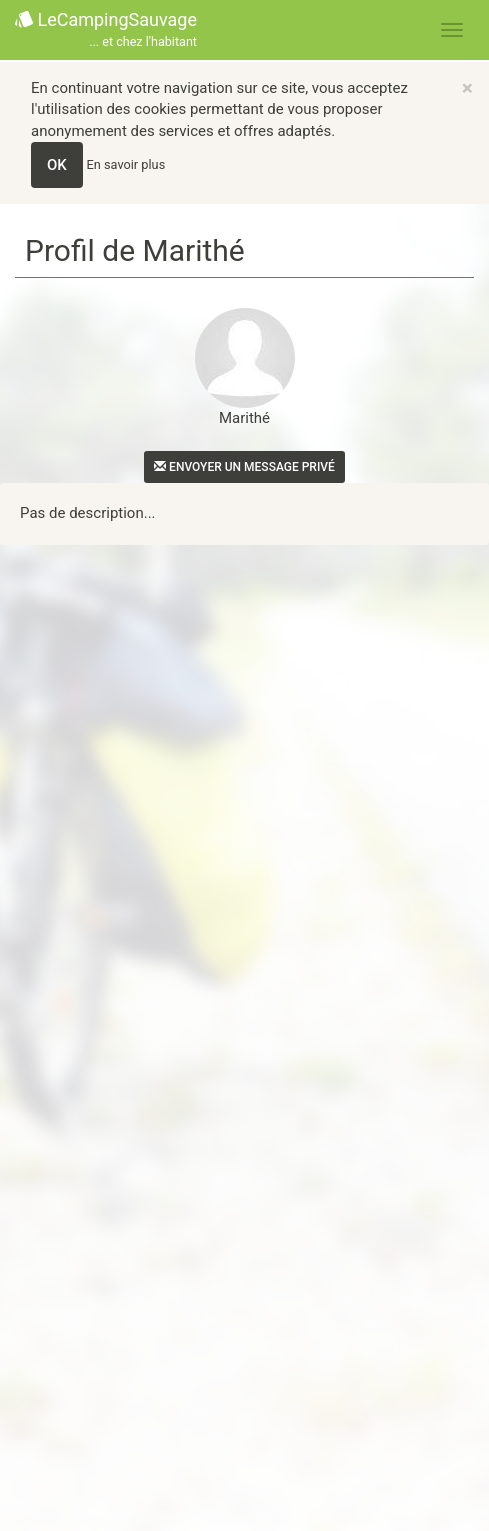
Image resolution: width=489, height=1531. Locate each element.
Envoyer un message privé (244, 467)
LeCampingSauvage (106, 30)
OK (57, 165)
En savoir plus (126, 164)
